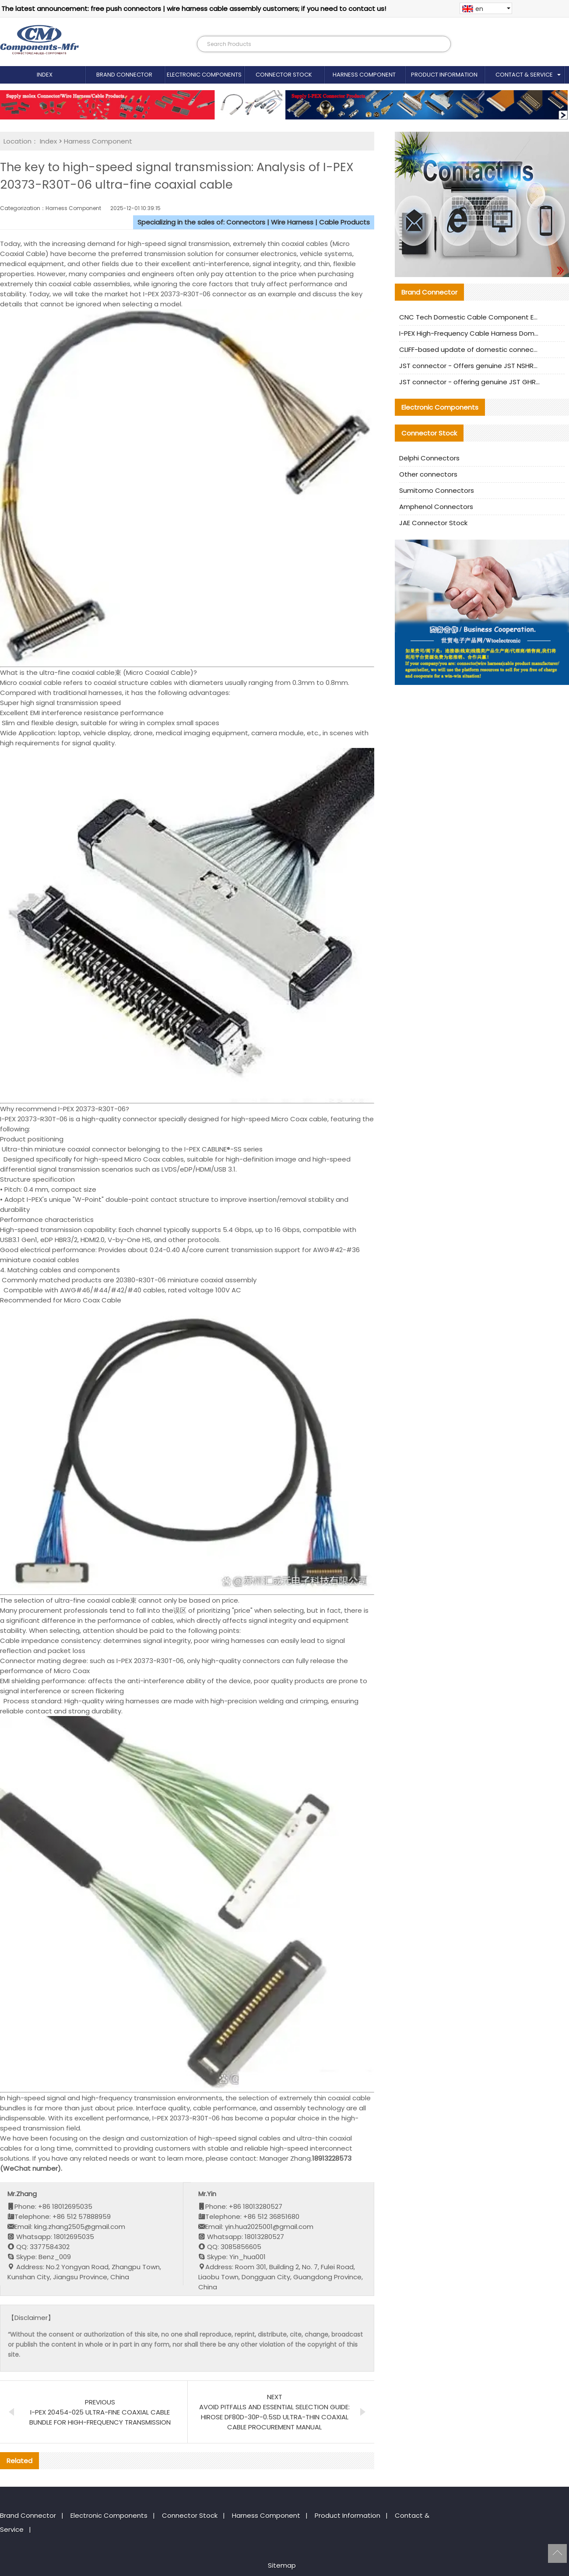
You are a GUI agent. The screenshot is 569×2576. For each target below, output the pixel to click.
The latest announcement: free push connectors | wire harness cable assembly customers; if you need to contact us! (193, 8)
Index (45, 74)
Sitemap (282, 2565)
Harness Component (364, 74)
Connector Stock (284, 74)
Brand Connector (124, 74)
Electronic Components (204, 74)
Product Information (444, 74)
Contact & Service (524, 74)
